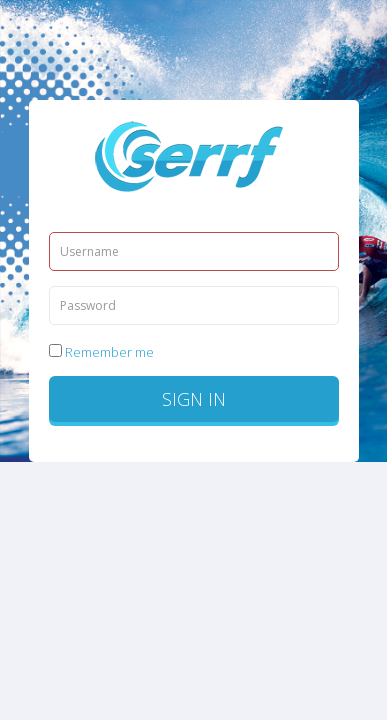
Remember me (101, 352)
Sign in (194, 399)
